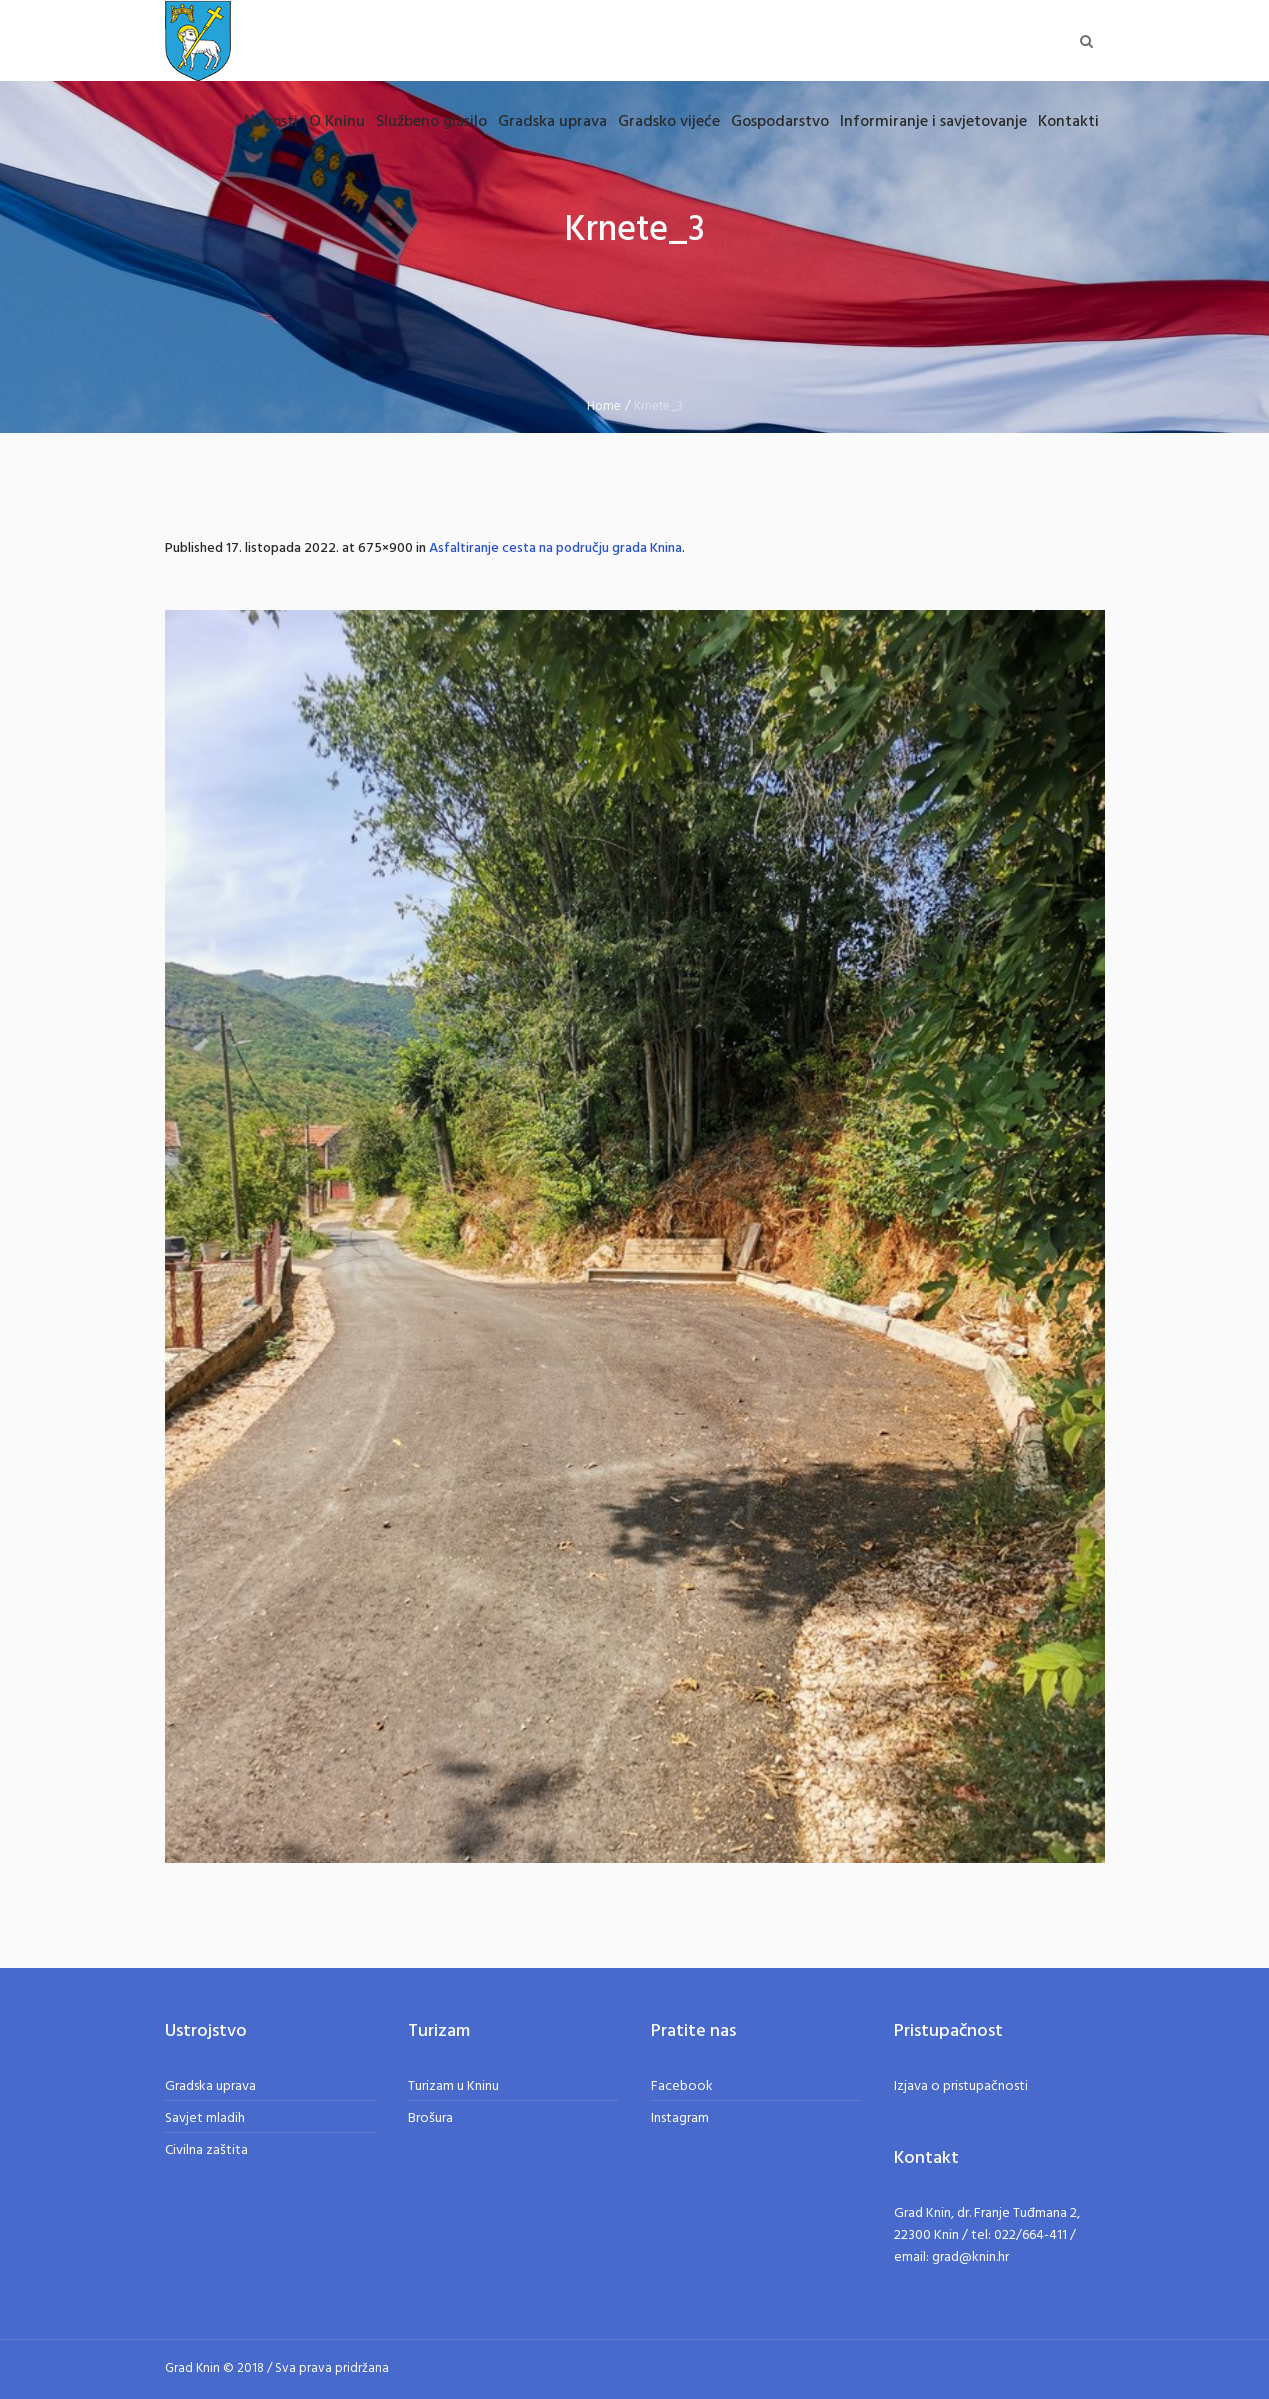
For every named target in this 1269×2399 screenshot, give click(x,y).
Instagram (680, 2118)
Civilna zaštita (206, 2150)
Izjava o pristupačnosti (961, 2086)
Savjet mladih (205, 2118)
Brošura (430, 2118)
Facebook (682, 2086)
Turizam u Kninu (453, 2086)
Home (604, 406)
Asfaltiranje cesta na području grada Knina (555, 548)
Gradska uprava (210, 2086)
